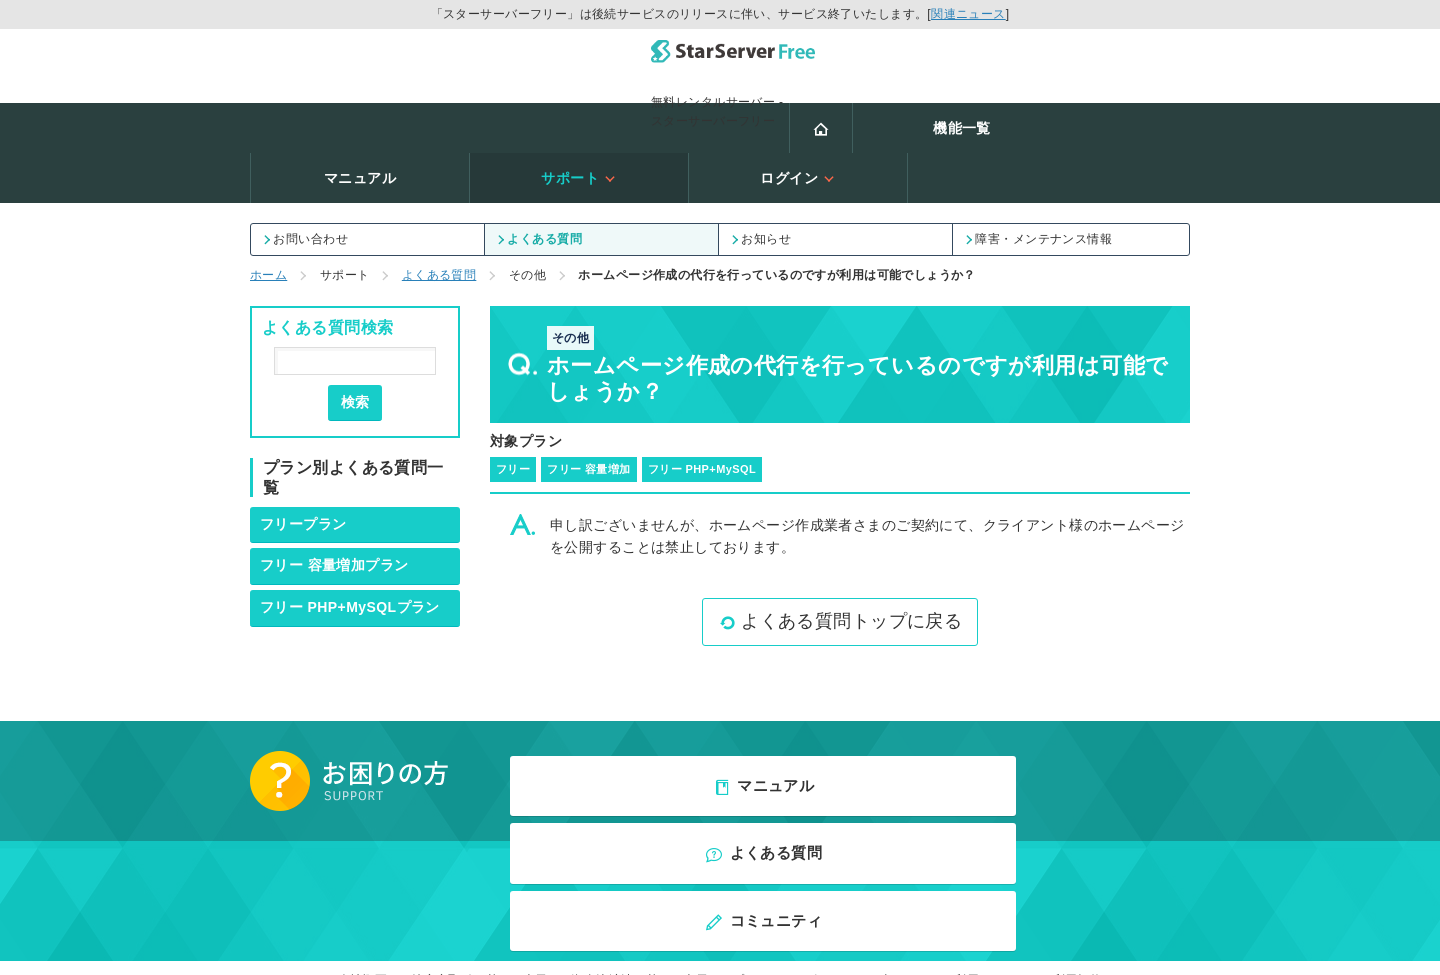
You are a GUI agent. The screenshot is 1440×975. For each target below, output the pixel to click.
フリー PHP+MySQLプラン (350, 546)
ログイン (1079, 117)
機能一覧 (423, 117)
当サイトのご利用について (954, 799)
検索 (355, 341)
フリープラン (303, 463)
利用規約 (1078, 799)
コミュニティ (1080, 720)
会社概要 (363, 799)
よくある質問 (541, 178)
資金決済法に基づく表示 (639, 799)
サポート (860, 117)
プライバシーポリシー (794, 799)
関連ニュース (968, 14)
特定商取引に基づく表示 (479, 799)
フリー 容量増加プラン (334, 504)
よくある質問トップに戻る (840, 560)
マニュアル (642, 117)
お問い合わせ (307, 178)
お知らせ (762, 178)
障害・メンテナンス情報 (1040, 178)
